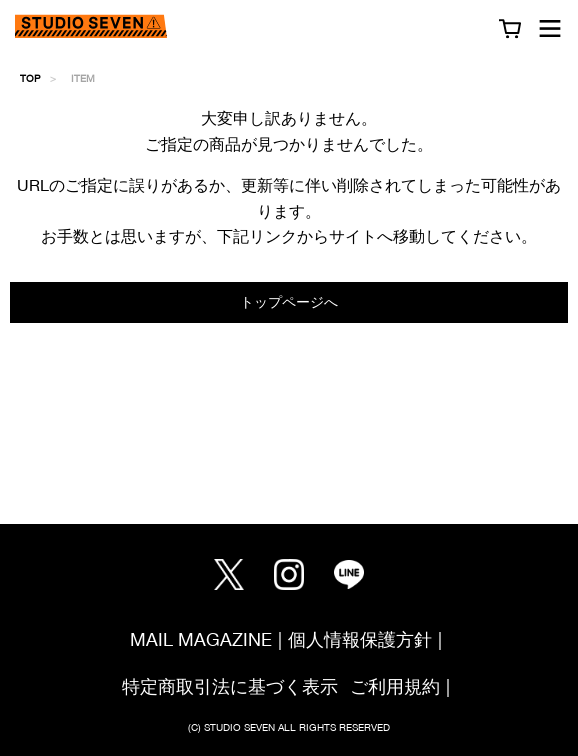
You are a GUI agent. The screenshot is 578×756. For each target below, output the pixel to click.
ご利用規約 (395, 686)
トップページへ (289, 301)
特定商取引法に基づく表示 (230, 686)
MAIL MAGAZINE (201, 639)
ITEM (83, 78)
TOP (30, 78)
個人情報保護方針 (360, 639)
